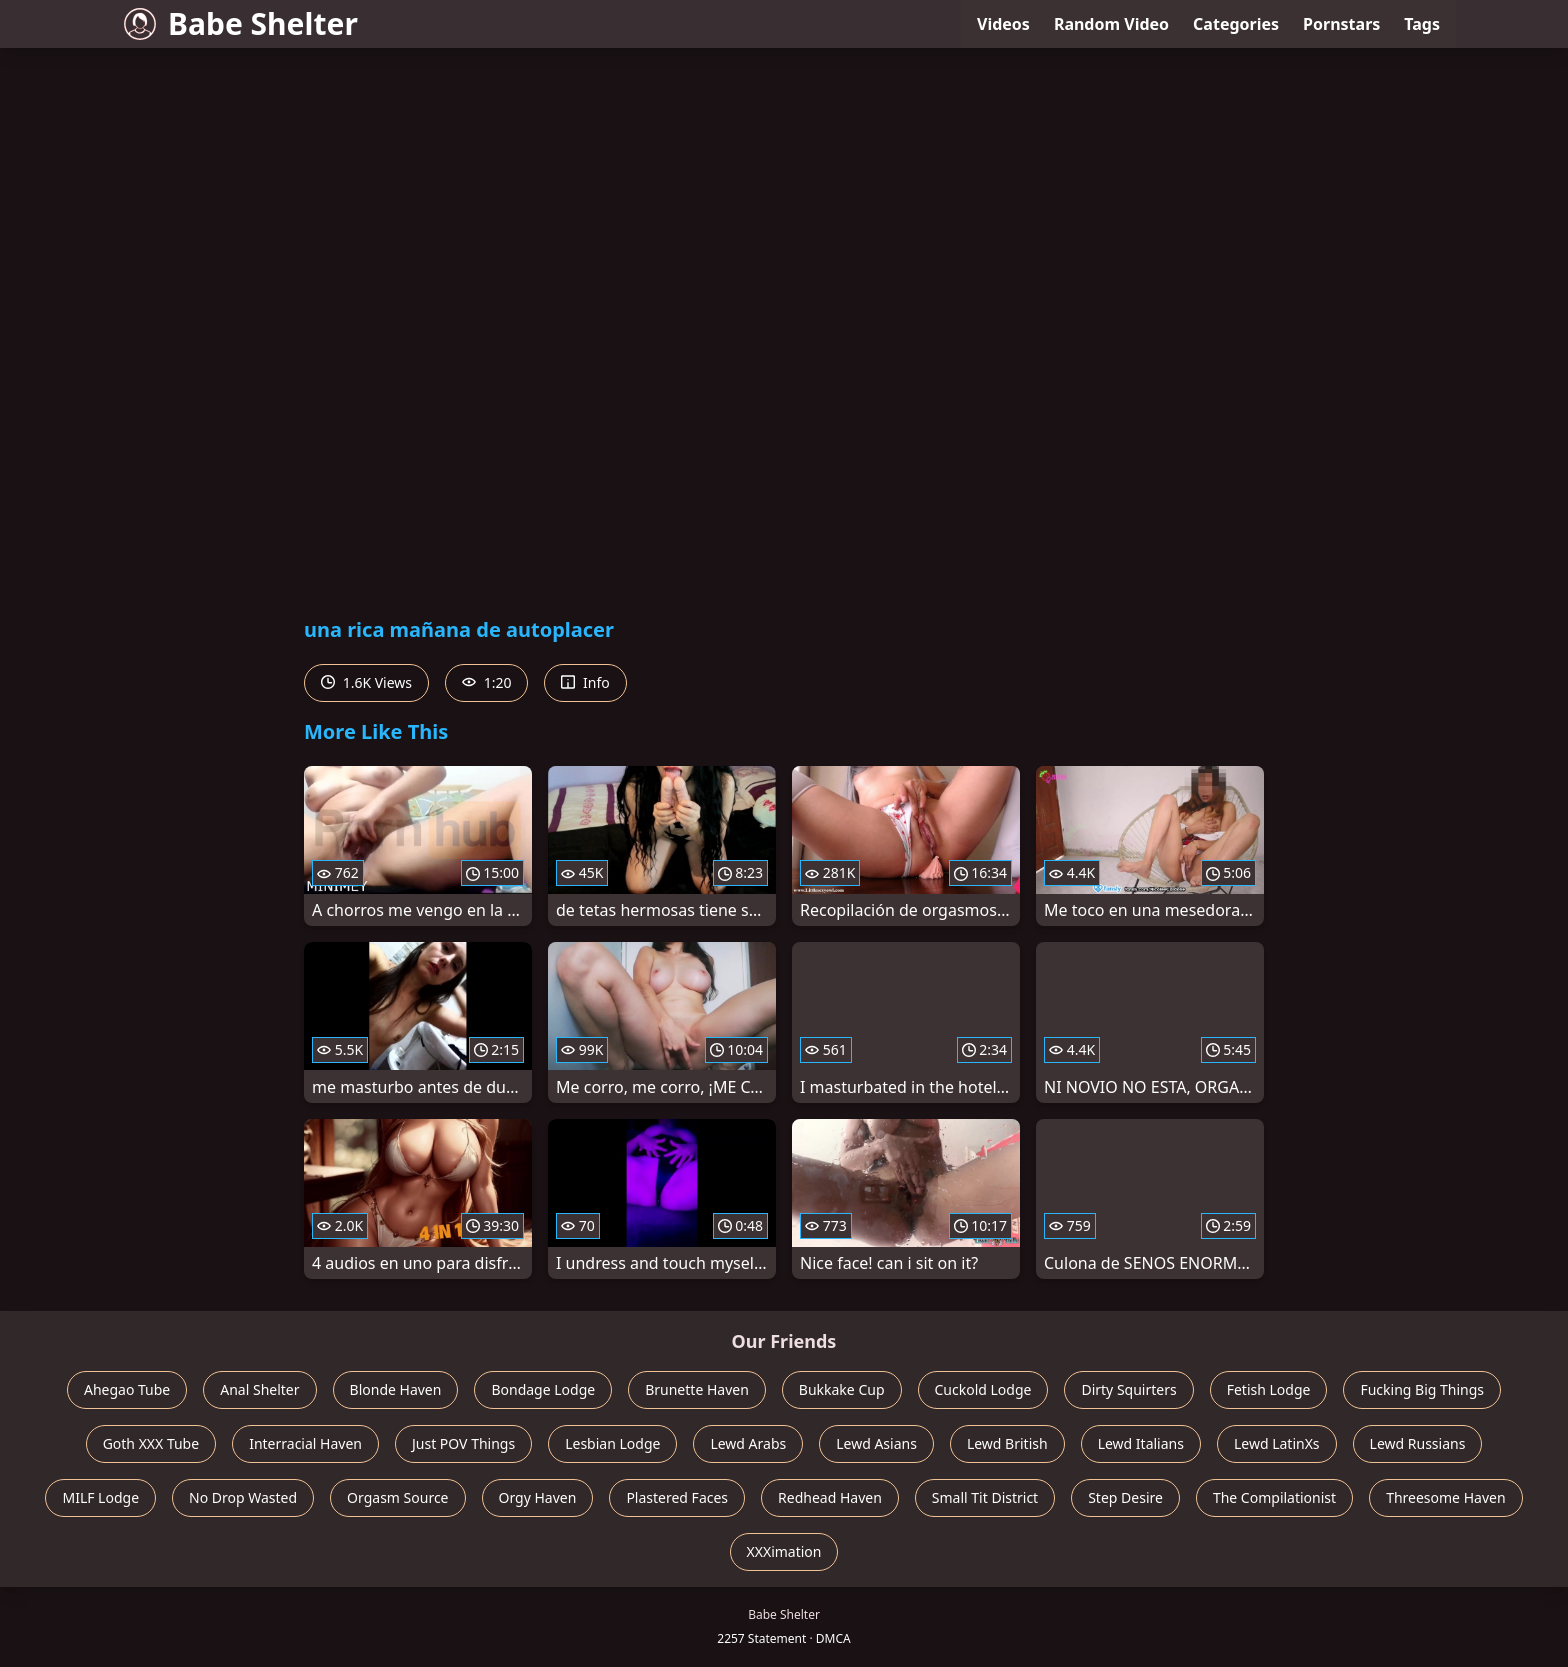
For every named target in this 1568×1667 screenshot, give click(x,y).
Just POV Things (463, 1443)
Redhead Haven (830, 1497)
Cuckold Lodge (983, 1389)
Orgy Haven (538, 1497)
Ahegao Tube (127, 1389)
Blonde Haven (396, 1389)
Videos (1003, 24)
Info (585, 682)
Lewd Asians (876, 1443)
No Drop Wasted (243, 1497)
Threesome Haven (1445, 1497)
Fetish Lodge (1269, 1389)
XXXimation (784, 1551)
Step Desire (1125, 1497)
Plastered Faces (677, 1497)
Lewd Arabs (748, 1443)
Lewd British (1007, 1443)
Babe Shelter (241, 23)
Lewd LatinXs (1277, 1443)
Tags (1422, 24)
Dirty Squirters (1128, 1389)
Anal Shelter (259, 1389)
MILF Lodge (100, 1497)
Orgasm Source (397, 1497)
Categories (1236, 24)
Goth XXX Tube (151, 1443)
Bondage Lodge (543, 1389)
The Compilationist (1274, 1497)
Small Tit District (985, 1497)
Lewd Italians (1141, 1443)
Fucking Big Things (1422, 1389)
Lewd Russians (1418, 1443)
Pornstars (1341, 24)
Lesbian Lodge (612, 1443)
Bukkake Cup (842, 1389)
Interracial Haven (305, 1443)
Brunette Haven (697, 1389)
